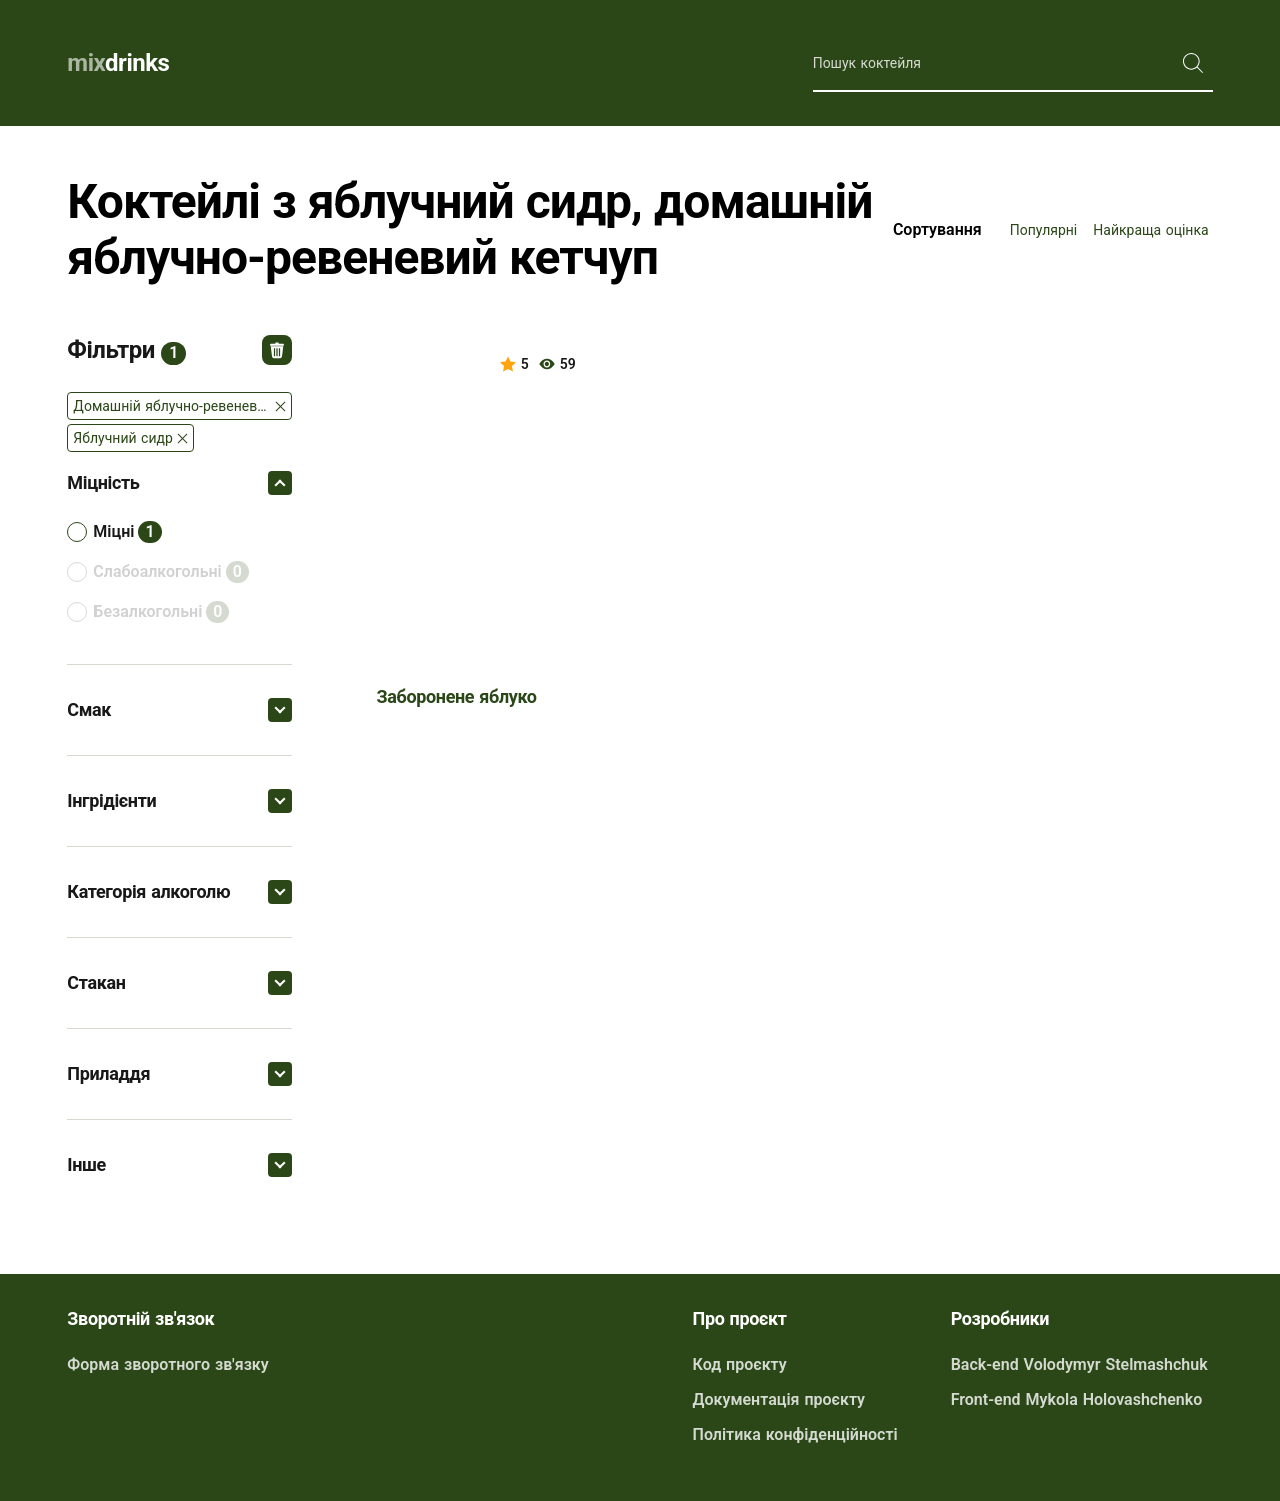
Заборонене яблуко (457, 696)
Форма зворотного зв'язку (167, 1364)
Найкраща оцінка (1150, 230)
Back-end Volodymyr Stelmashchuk (1079, 1364)
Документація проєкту (779, 1399)
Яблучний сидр (122, 438)
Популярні (1044, 230)
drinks (118, 63)
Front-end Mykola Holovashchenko (1077, 1399)
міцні (113, 531)
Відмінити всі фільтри (277, 350)
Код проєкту (740, 1364)
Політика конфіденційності (795, 1434)
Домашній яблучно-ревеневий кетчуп (182, 406)
